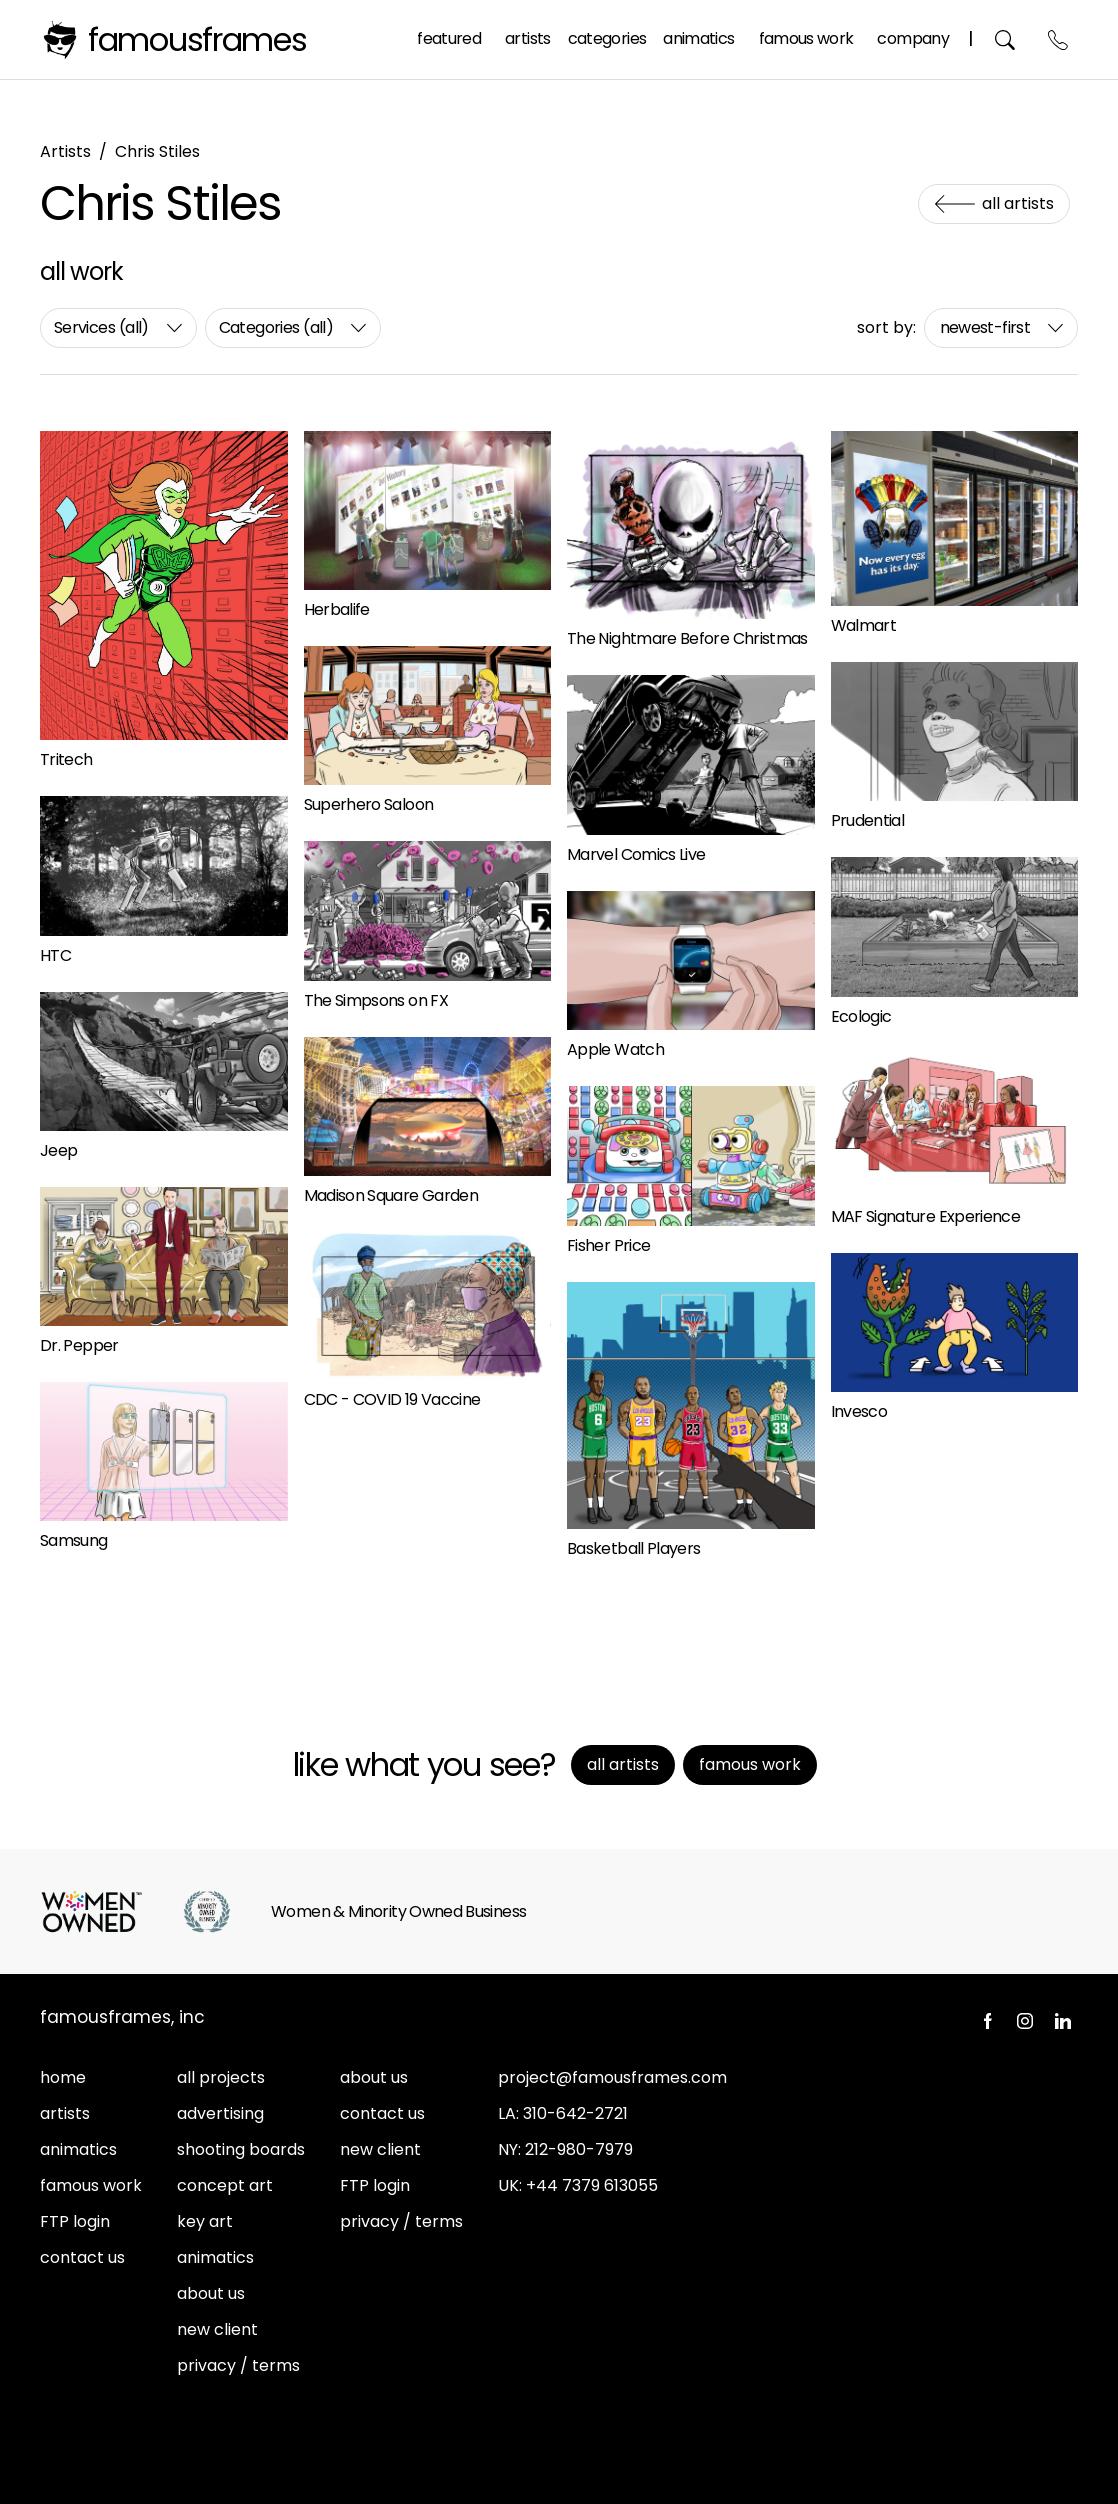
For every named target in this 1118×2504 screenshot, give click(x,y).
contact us (82, 2257)
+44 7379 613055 (592, 2185)
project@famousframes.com (612, 2077)
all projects (221, 2077)
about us (211, 2293)
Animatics (698, 38)
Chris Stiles (157, 151)
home (63, 2077)
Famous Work (806, 38)
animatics (78, 2149)
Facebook (987, 2021)
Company (913, 38)
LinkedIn (1063, 2021)
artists (65, 2113)
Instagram (1025, 2021)
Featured (449, 38)
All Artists (1018, 203)
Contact (1058, 39)
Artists (528, 38)
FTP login (75, 2221)
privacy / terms (238, 2365)
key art (205, 2221)
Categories (607, 38)
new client (217, 2329)
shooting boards (241, 2149)
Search (1005, 39)
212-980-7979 (579, 2149)
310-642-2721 (575, 2113)
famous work (91, 2185)
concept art (225, 2185)
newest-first (985, 327)
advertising (220, 2113)
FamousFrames (197, 39)
